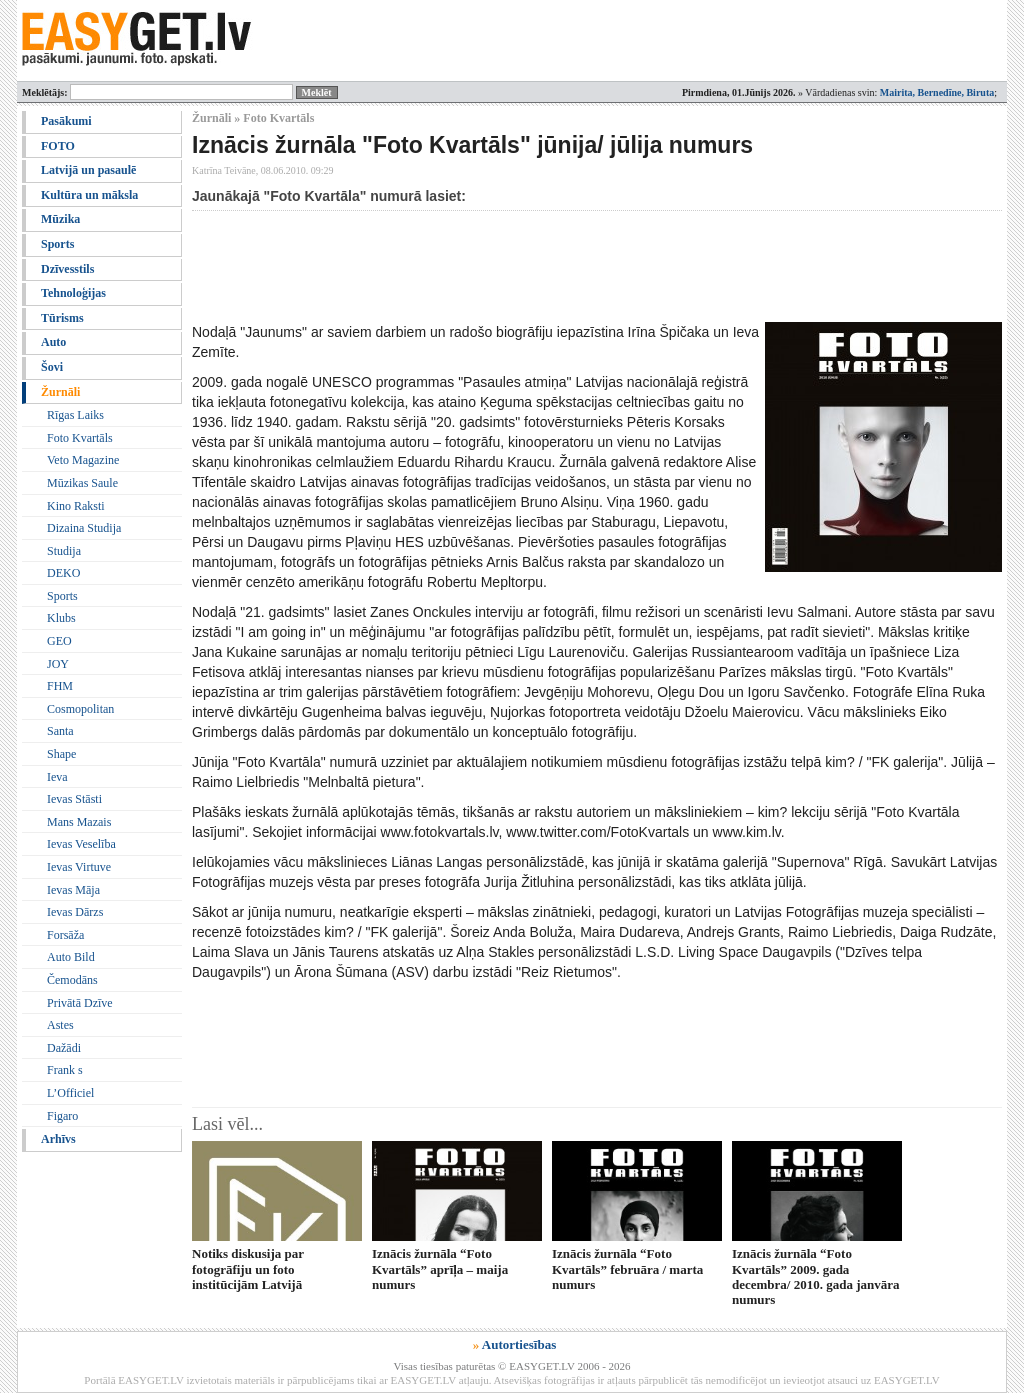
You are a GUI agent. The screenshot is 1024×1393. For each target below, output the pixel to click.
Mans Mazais (79, 822)
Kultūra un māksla (89, 195)
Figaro (62, 1116)
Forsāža (65, 935)
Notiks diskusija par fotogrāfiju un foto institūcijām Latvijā (248, 1269)
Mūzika (60, 219)
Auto (53, 342)
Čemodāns (72, 980)
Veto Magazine (83, 460)
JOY (58, 664)
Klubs (61, 618)
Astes (60, 1025)
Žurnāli (60, 392)
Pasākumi (66, 121)
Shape (61, 754)
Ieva (57, 777)
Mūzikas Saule (82, 483)
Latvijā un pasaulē (88, 170)
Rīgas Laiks (75, 415)
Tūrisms (62, 318)
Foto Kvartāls (80, 438)
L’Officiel (70, 1093)
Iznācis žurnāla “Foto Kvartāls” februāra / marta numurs (627, 1269)
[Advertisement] (556, 266)
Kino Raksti (76, 506)
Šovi (52, 367)
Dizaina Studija (84, 528)
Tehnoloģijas (73, 293)
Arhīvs (58, 1139)
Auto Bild (71, 957)
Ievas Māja (73, 890)
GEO (59, 641)
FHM (60, 686)
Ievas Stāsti (74, 799)
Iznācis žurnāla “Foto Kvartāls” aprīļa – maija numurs (440, 1269)
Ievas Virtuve (79, 867)
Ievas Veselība (81, 844)
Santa (60, 731)
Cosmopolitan (80, 709)
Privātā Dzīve (80, 1003)
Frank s (65, 1070)
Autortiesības (519, 1344)
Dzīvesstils (67, 269)
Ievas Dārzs (75, 912)
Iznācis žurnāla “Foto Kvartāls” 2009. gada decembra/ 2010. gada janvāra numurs (816, 1276)
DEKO (63, 573)
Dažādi (64, 1048)
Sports (57, 244)
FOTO (58, 146)
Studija (64, 551)
